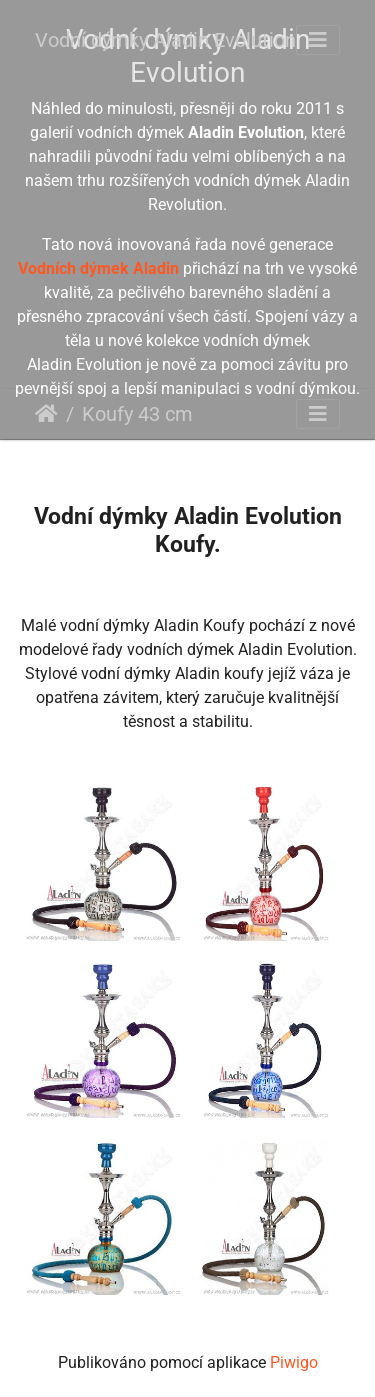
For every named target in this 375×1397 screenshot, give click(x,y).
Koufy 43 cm (137, 414)
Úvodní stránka (46, 414)
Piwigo (294, 1362)
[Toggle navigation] (318, 40)
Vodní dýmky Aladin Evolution (165, 40)
